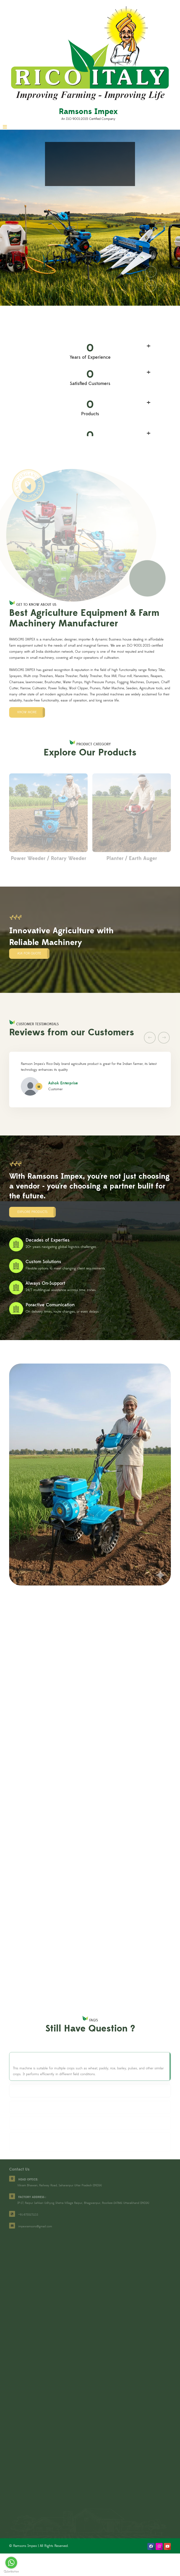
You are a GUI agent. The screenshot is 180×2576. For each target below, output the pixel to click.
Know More (27, 712)
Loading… (90, 1797)
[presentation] (150, 1038)
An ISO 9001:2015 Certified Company (88, 119)
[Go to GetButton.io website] (11, 2571)
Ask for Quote (29, 953)
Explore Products (32, 1212)
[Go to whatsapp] (11, 2562)
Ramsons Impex (88, 111)
